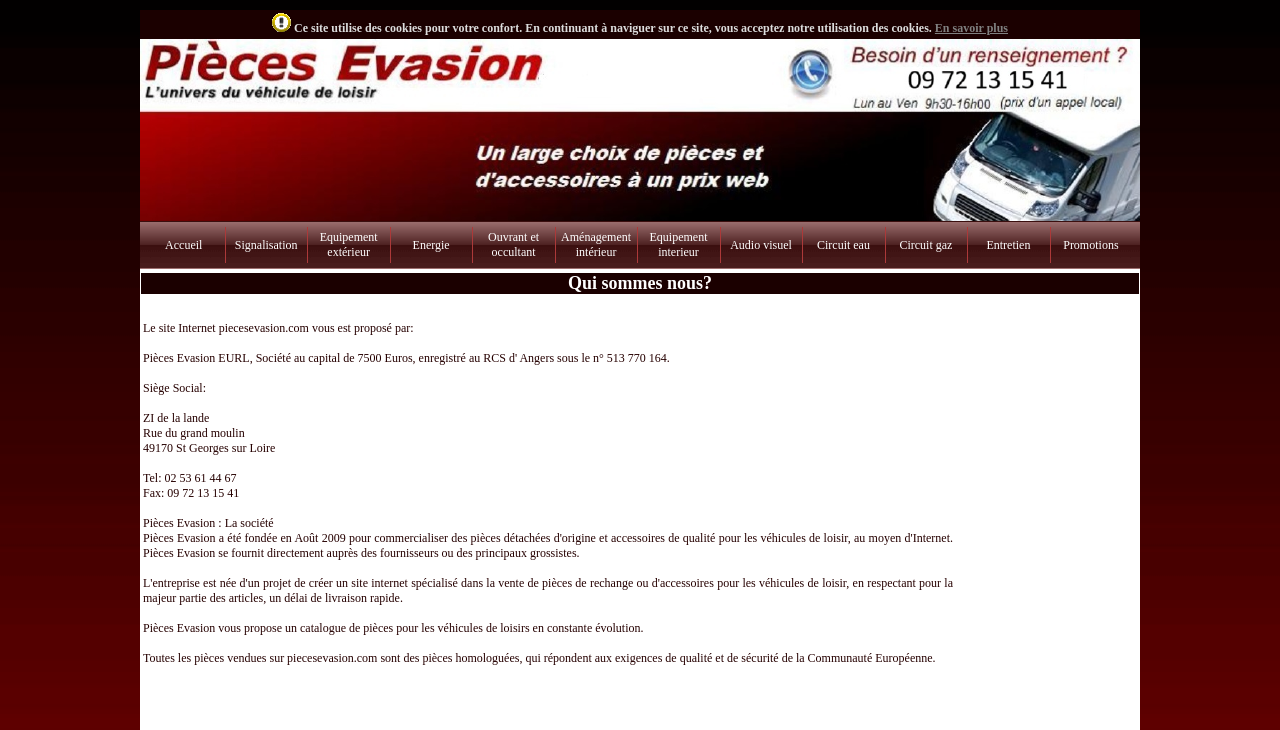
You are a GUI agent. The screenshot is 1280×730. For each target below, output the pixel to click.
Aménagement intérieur (596, 244)
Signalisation (266, 245)
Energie (431, 245)
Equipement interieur (679, 244)
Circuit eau (843, 245)
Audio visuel (761, 245)
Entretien (1008, 245)
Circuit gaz (925, 245)
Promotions (1090, 245)
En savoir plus (971, 28)
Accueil (183, 245)
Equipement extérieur (349, 244)
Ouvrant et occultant (513, 244)
